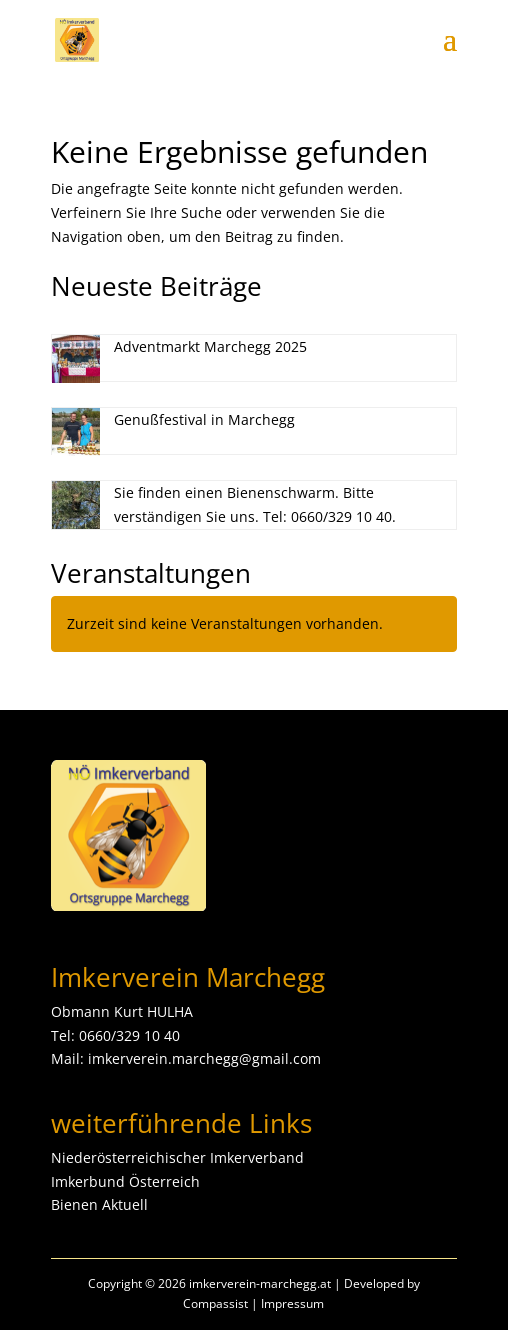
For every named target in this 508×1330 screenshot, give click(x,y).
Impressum (292, 1303)
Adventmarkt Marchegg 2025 (210, 346)
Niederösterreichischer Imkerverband (177, 1157)
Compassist (215, 1303)
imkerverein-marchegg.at (260, 1283)
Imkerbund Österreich (125, 1181)
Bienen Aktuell (99, 1204)
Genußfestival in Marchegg (204, 419)
